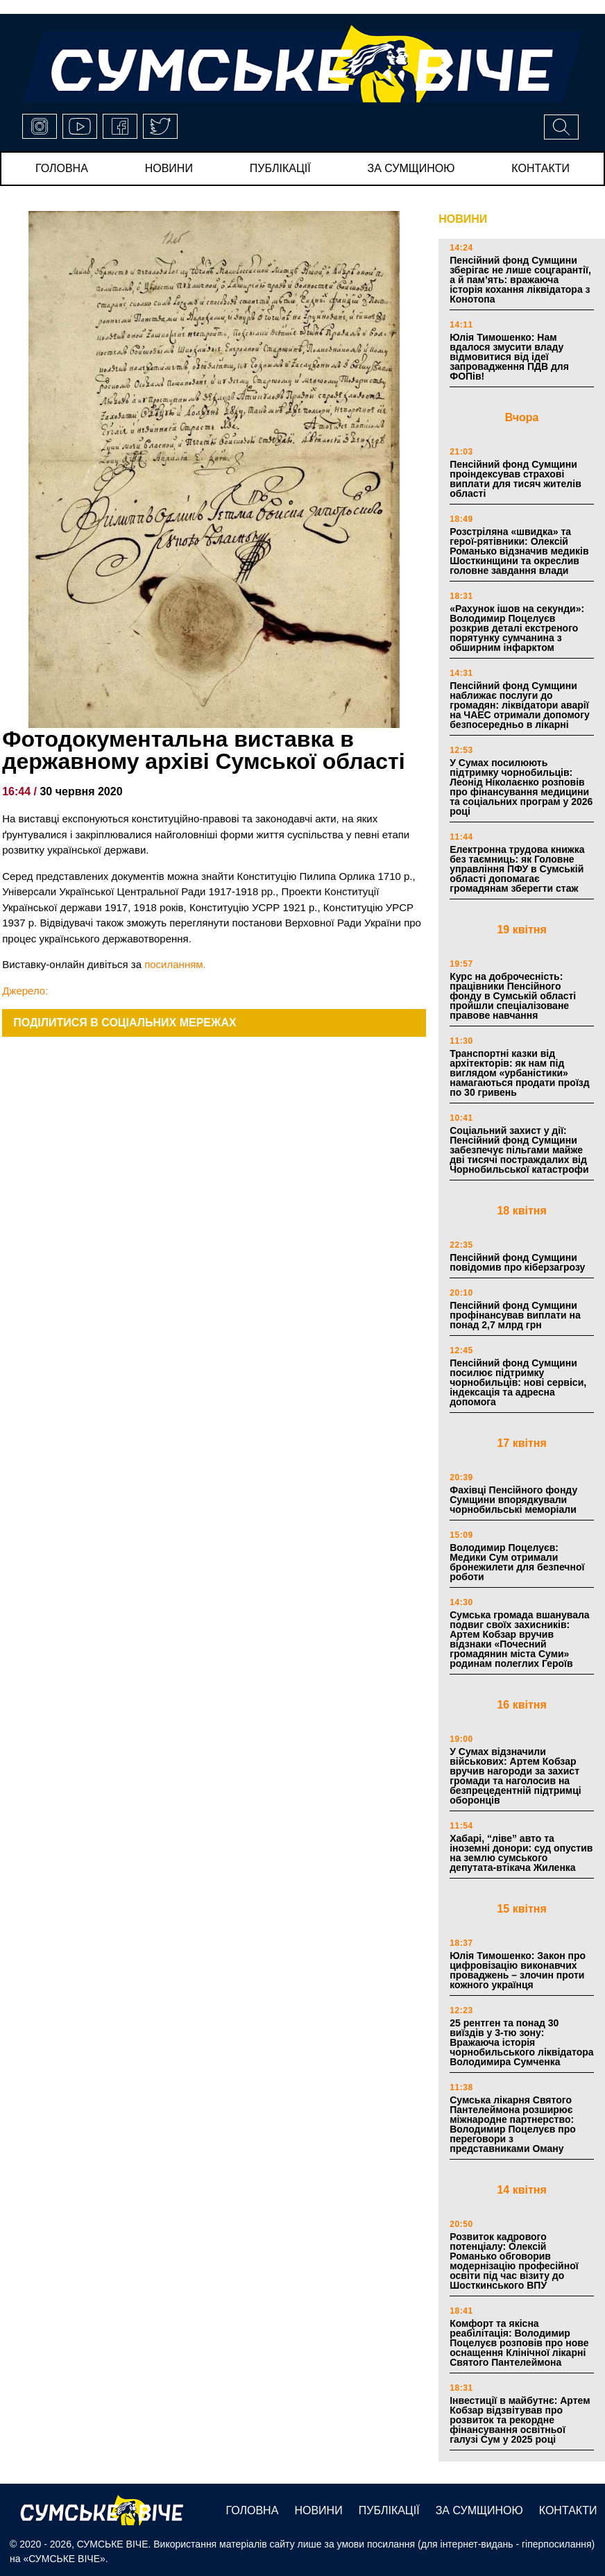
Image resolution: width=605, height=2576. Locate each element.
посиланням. (175, 964)
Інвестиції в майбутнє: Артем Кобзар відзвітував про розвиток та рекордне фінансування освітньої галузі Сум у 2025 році (520, 2420)
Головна (61, 168)
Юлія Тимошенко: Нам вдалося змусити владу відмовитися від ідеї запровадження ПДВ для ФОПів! (509, 357)
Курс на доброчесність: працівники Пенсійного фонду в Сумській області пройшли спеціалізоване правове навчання (513, 996)
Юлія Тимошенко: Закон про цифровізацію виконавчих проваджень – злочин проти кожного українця (518, 1970)
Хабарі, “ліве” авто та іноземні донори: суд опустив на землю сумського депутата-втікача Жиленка (521, 1853)
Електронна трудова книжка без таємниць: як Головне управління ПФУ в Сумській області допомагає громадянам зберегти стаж (517, 869)
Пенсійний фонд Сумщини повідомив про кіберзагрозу (517, 1262)
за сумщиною (411, 168)
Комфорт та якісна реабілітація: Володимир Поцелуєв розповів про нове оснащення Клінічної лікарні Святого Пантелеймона (519, 2343)
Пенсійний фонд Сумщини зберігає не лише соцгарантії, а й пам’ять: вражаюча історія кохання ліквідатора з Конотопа (520, 280)
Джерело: (25, 991)
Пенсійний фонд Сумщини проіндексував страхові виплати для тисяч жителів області (515, 479)
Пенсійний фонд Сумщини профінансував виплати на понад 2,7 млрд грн (515, 1315)
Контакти (540, 168)
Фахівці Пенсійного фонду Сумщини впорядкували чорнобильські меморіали (513, 1499)
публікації (280, 168)
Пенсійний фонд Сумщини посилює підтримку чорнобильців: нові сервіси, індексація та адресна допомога (518, 1382)
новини (169, 168)
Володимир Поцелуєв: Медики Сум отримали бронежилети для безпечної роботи (517, 1562)
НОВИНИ (462, 219)
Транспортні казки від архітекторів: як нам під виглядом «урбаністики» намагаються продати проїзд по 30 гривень (519, 1073)
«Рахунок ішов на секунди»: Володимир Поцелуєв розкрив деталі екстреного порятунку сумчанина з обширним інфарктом (517, 628)
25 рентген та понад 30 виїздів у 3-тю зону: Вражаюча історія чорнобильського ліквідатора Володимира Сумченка (521, 2042)
